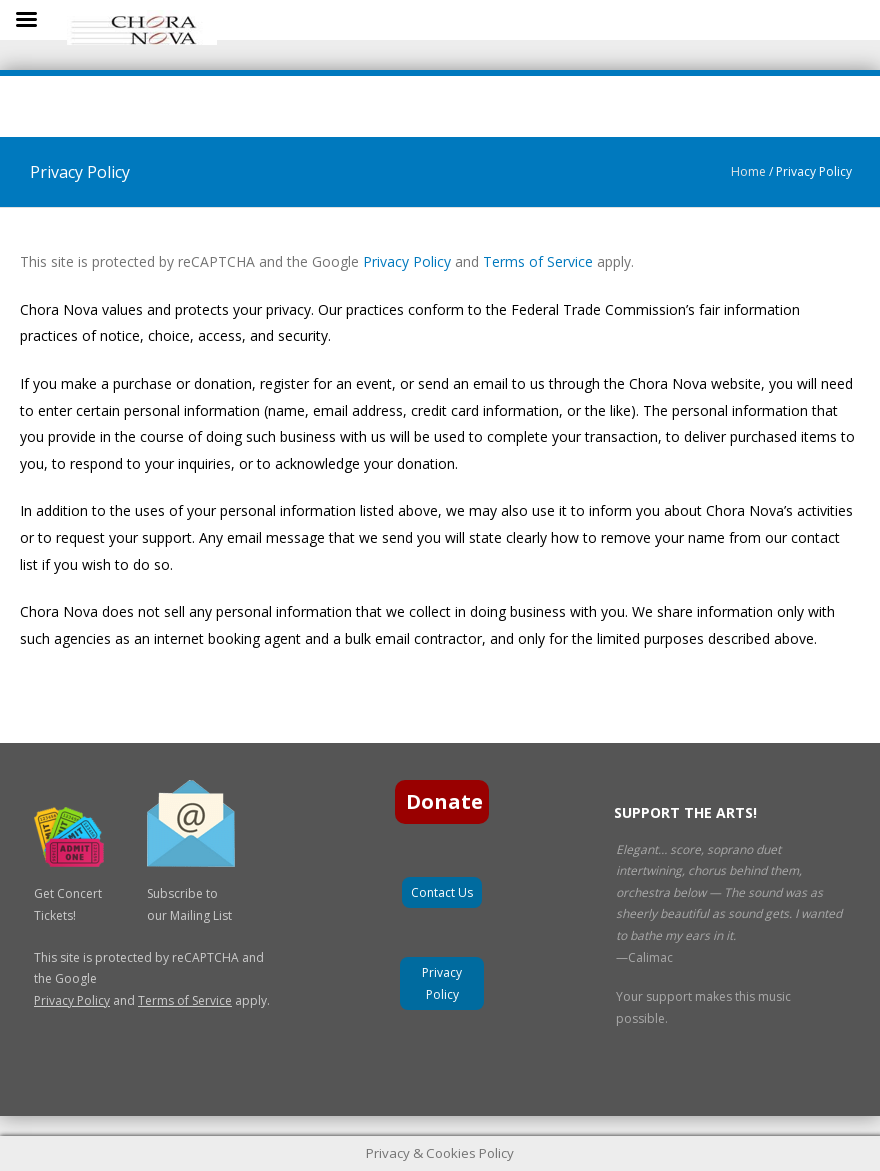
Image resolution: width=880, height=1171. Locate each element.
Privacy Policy (405, 261)
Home (748, 171)
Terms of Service (538, 261)
